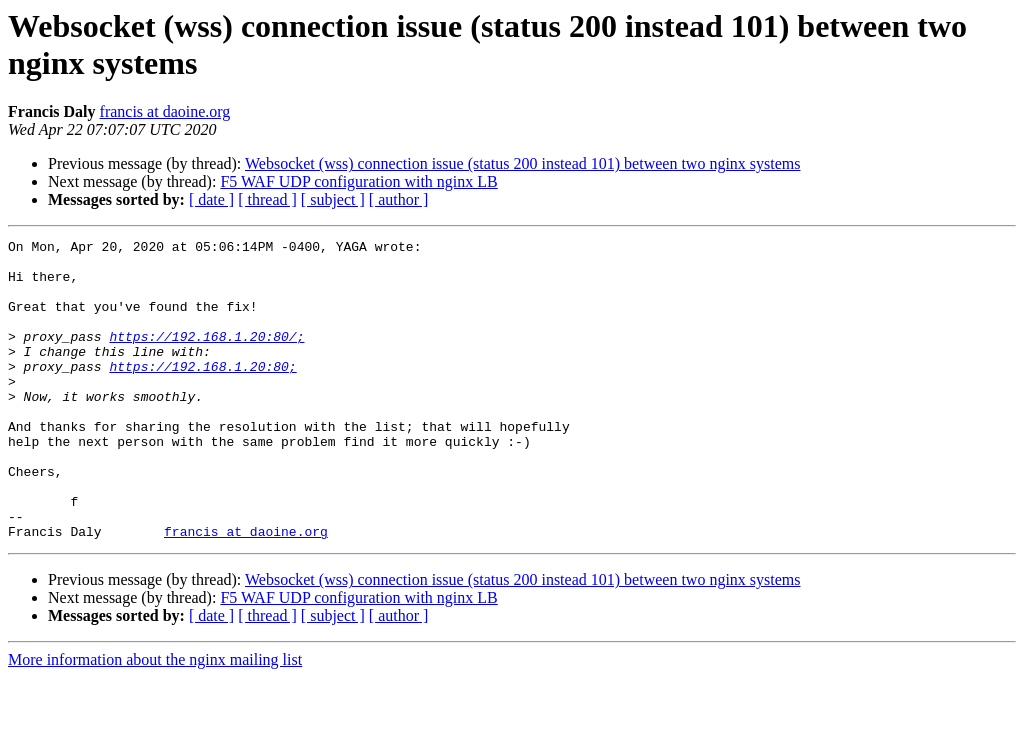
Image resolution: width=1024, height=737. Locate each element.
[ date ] (211, 199)
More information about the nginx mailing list (155, 719)
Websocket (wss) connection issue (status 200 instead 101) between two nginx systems (523, 163)
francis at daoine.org (165, 111)
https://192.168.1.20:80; (202, 393)
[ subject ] (333, 199)
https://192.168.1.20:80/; (206, 357)
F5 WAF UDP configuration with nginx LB (358, 181)
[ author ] (399, 199)
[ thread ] (267, 199)
